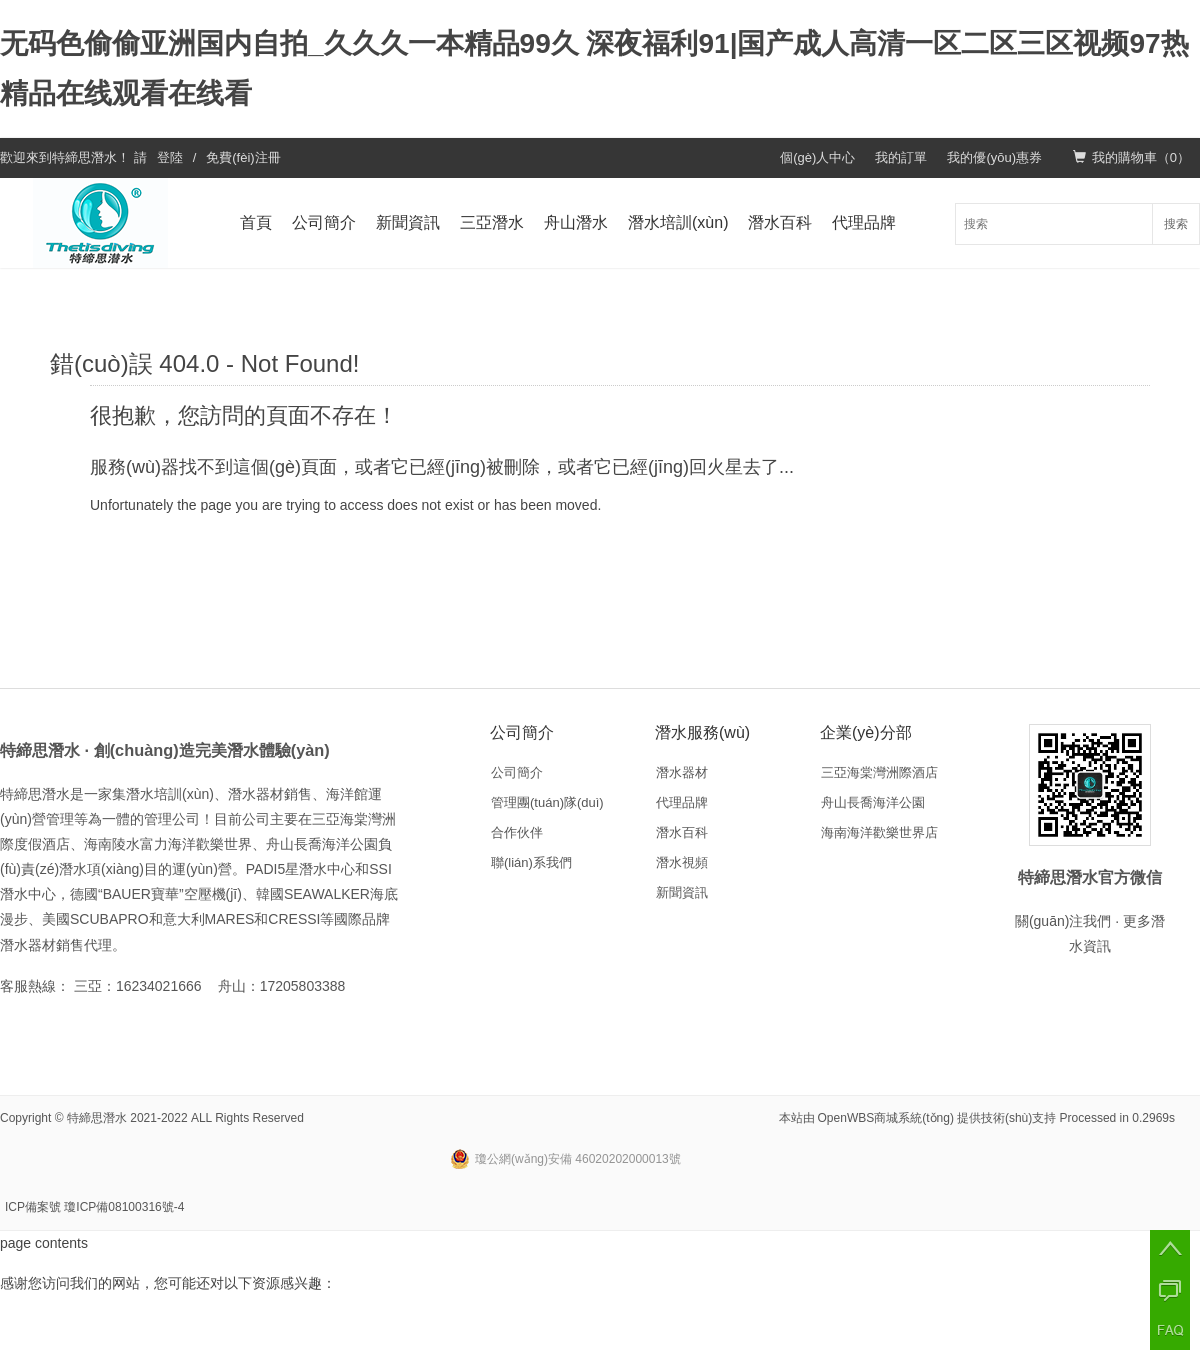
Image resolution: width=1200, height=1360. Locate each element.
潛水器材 (682, 772)
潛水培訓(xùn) (678, 222)
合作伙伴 (517, 832)
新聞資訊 (408, 222)
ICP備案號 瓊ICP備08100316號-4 (94, 1207)
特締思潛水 (84, 157)
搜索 (1176, 224)
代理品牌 (864, 222)
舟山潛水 (576, 222)
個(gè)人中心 (817, 157)
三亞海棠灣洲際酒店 (879, 772)
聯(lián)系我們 (531, 862)
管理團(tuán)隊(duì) (547, 802)
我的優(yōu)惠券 (994, 157)
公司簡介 (324, 222)
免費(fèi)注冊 (243, 157)
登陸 (170, 157)
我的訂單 (901, 157)
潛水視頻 (682, 862)
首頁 (256, 222)
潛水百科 (780, 222)
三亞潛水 (492, 222)
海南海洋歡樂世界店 (879, 832)
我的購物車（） (1131, 157)
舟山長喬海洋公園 (873, 802)
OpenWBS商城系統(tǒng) (886, 1118)
